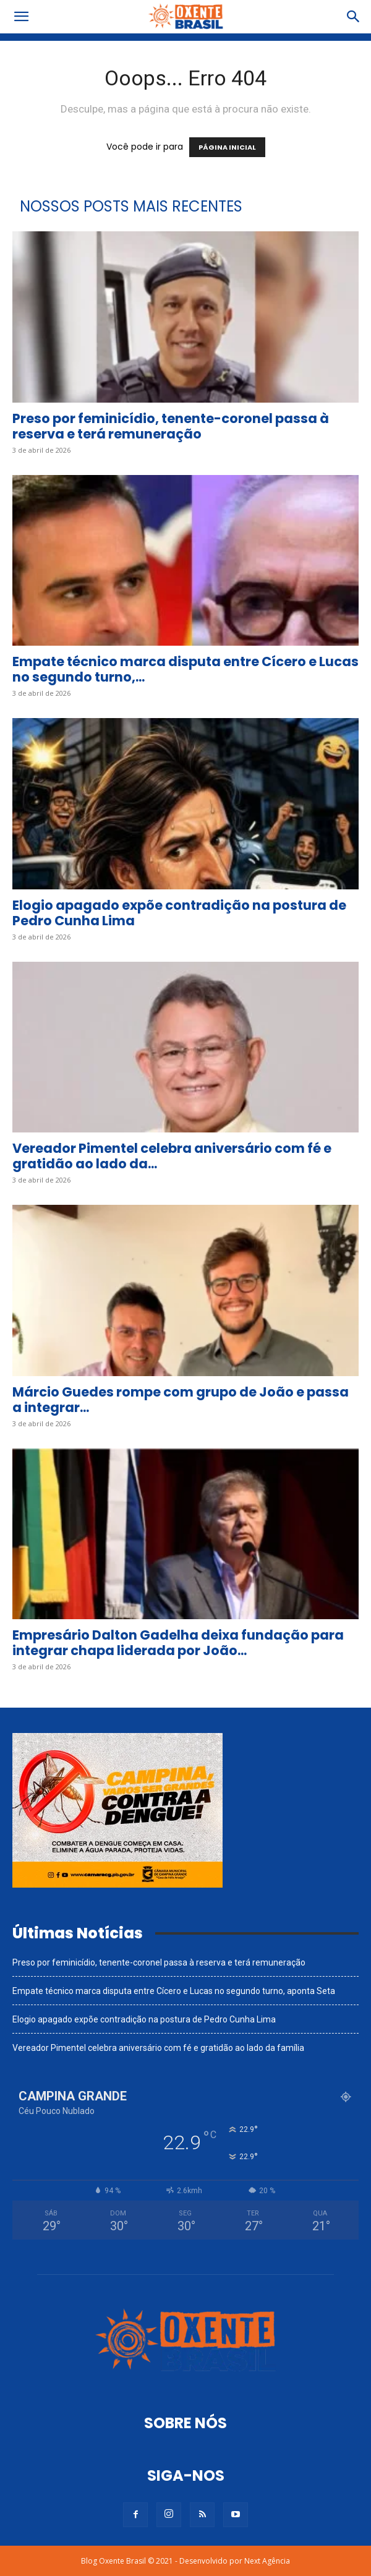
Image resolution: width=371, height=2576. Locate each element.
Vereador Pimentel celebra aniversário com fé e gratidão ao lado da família (158, 2048)
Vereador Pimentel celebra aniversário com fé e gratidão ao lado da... (171, 1156)
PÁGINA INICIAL (227, 147)
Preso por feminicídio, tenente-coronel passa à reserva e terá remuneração (170, 426)
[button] (21, 16)
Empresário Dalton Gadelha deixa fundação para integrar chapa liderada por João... (178, 1642)
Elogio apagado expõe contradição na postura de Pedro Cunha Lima (179, 913)
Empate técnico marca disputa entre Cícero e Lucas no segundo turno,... (185, 669)
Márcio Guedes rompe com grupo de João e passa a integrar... (180, 1399)
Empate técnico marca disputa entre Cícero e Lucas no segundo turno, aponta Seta (173, 1991)
